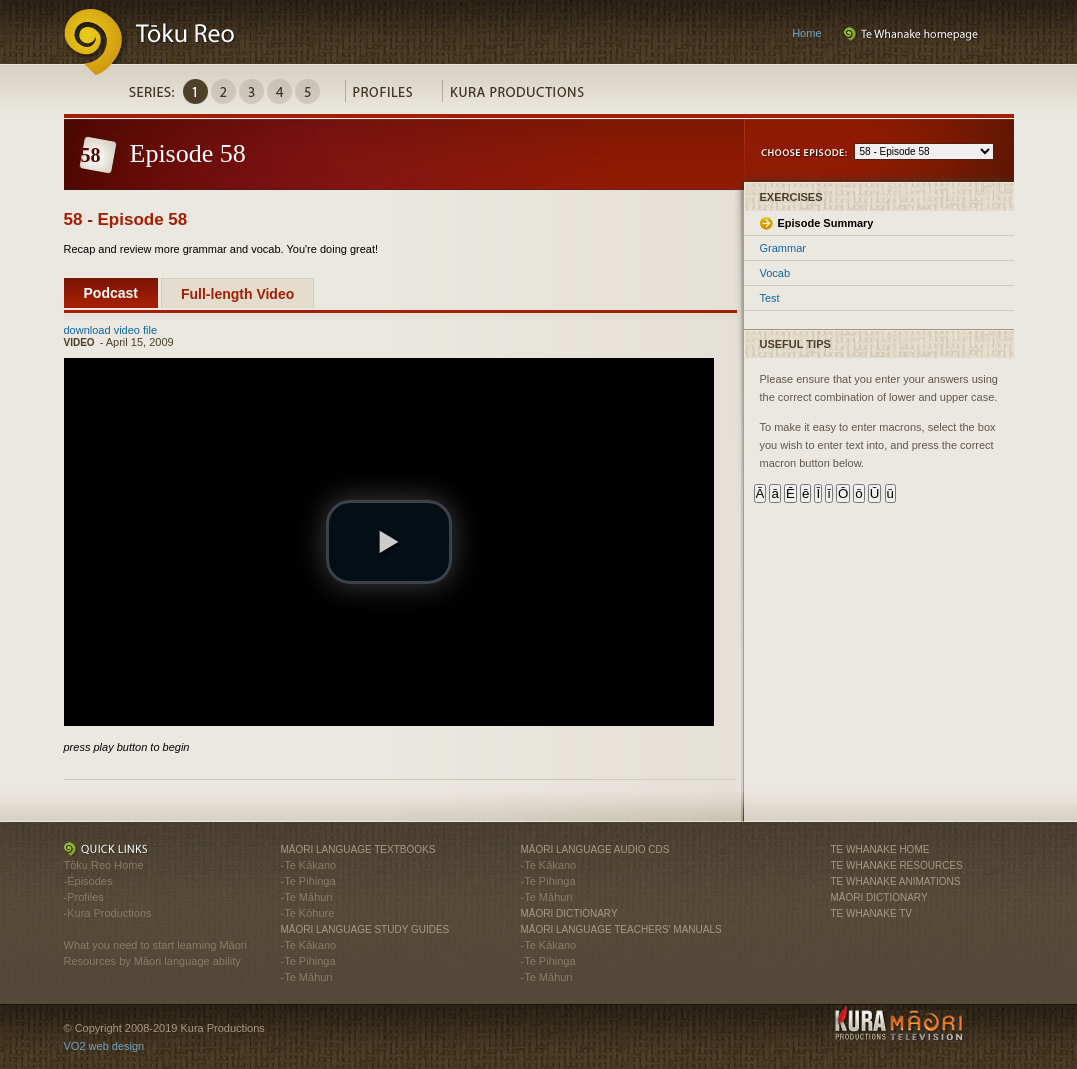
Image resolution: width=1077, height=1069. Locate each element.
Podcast (111, 293)
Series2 (223, 91)
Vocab (775, 273)
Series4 (279, 91)
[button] (389, 542)
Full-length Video (237, 294)
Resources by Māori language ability (152, 961)
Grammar (783, 248)
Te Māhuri (308, 897)
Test (770, 298)
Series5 (307, 91)
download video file (111, 330)
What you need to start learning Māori (155, 945)
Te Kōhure (309, 913)
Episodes (89, 881)
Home (806, 33)
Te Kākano (310, 865)
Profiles (393, 96)
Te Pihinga (309, 881)
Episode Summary (826, 223)
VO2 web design (104, 1046)
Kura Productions (527, 96)
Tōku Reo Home (104, 865)
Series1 (195, 91)
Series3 (251, 91)
